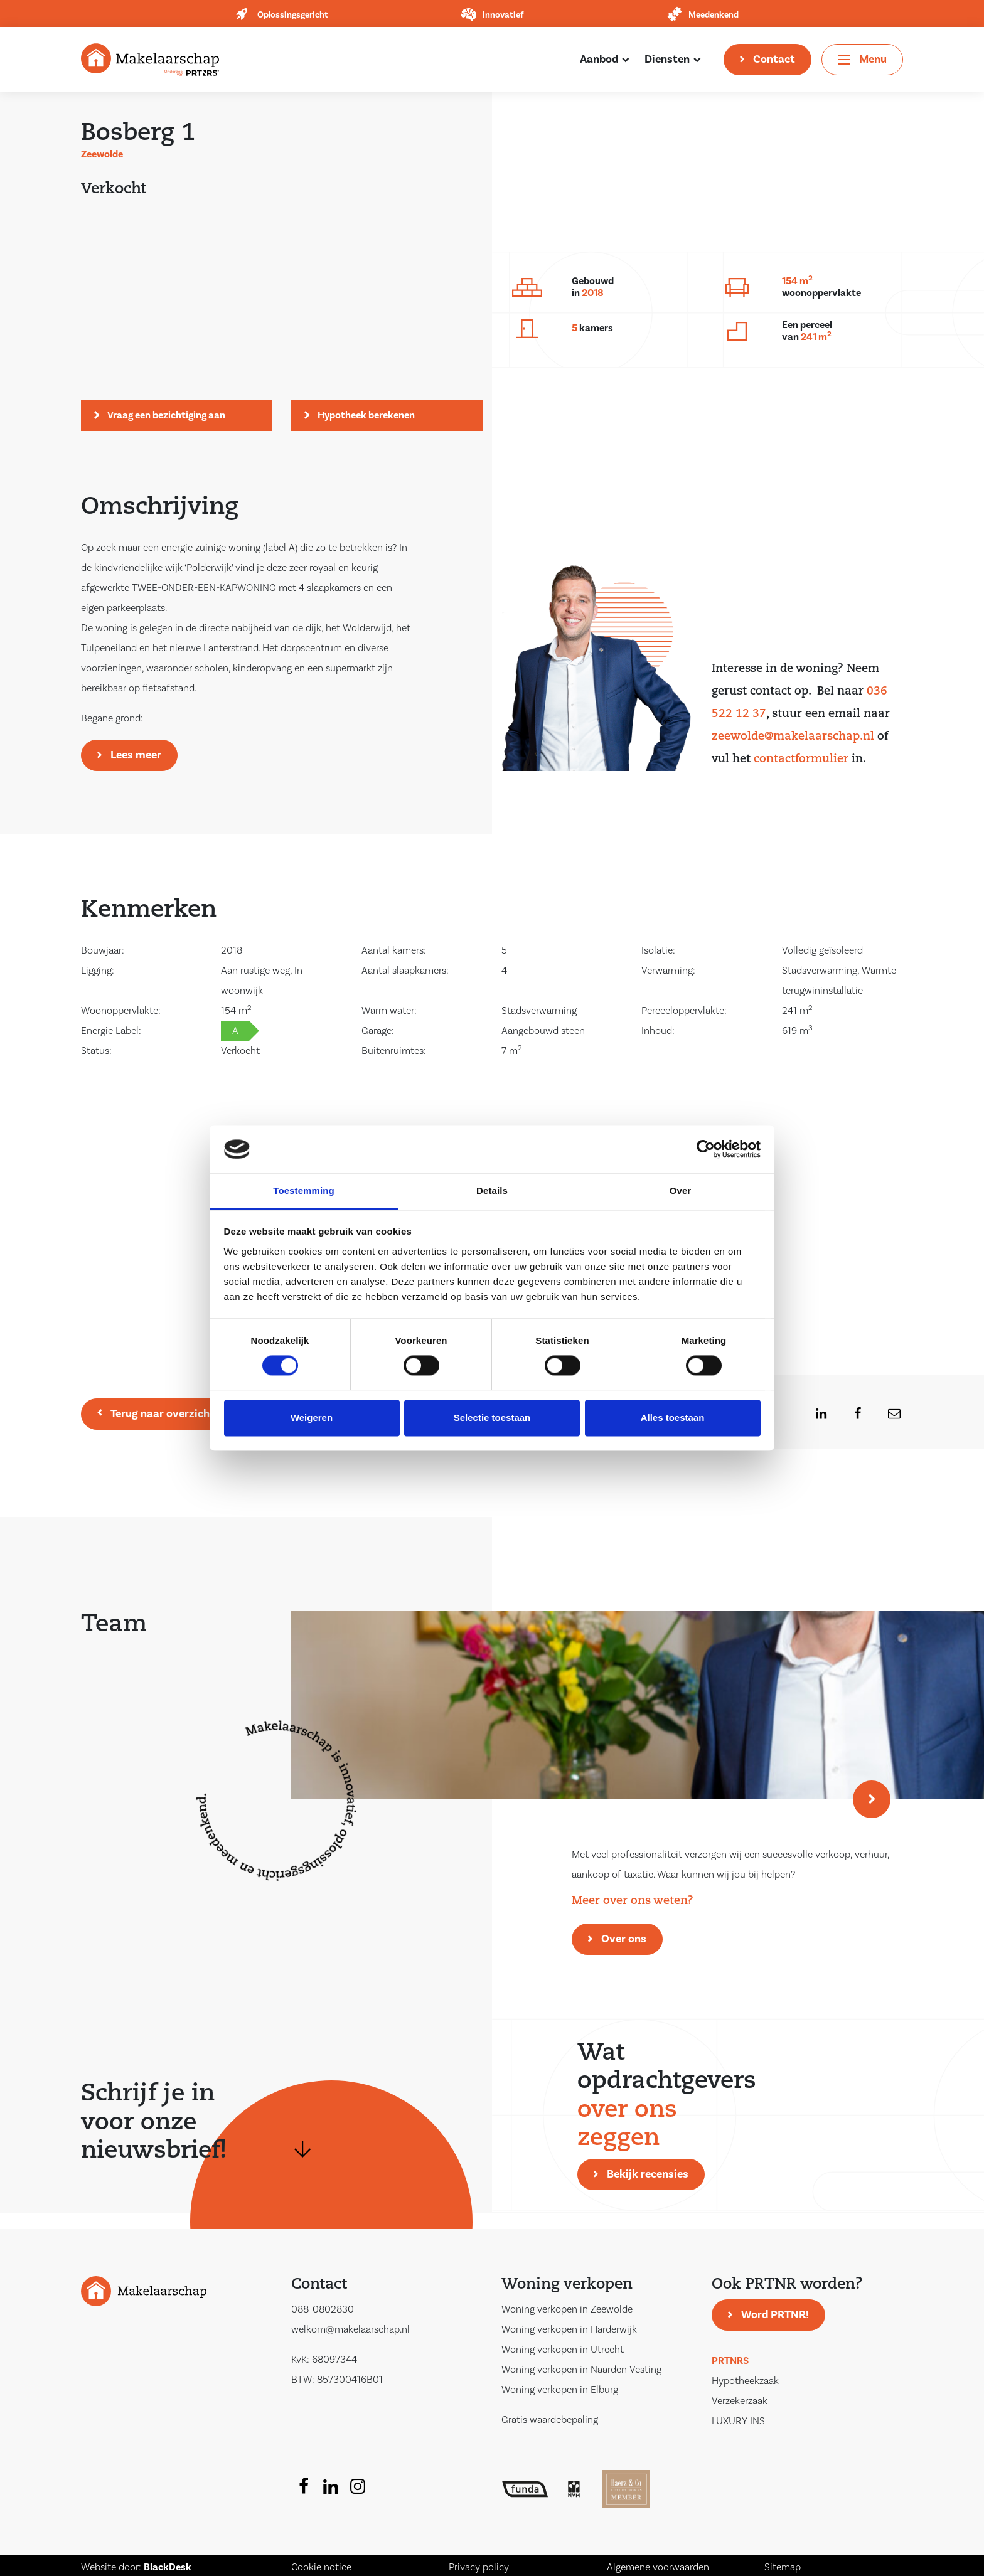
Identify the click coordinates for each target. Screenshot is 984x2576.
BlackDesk (167, 2567)
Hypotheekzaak (745, 2381)
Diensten (667, 59)
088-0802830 (322, 2309)
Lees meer (135, 755)
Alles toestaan (673, 1417)
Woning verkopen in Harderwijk (569, 2329)
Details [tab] (492, 1190)
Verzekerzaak (739, 2401)
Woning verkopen (567, 2284)
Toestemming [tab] (303, 1190)
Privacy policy (479, 2567)
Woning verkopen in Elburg (559, 2389)
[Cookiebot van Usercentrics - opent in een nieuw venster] (706, 1149)
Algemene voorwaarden (658, 2567)
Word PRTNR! (775, 2314)
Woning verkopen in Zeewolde (567, 2309)
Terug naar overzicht (162, 1414)
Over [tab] (681, 1190)
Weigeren (312, 1417)
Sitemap (782, 2567)
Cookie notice (321, 2567)
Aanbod (599, 59)
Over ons (623, 1939)
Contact (774, 59)
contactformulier (801, 759)
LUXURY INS (738, 2421)
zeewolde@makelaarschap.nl (793, 737)
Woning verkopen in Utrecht (562, 2349)
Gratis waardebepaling (549, 2420)
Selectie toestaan (492, 1417)
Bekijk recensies (647, 2174)
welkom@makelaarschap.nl (350, 2329)
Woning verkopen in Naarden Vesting (581, 2369)
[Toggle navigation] (862, 59)
